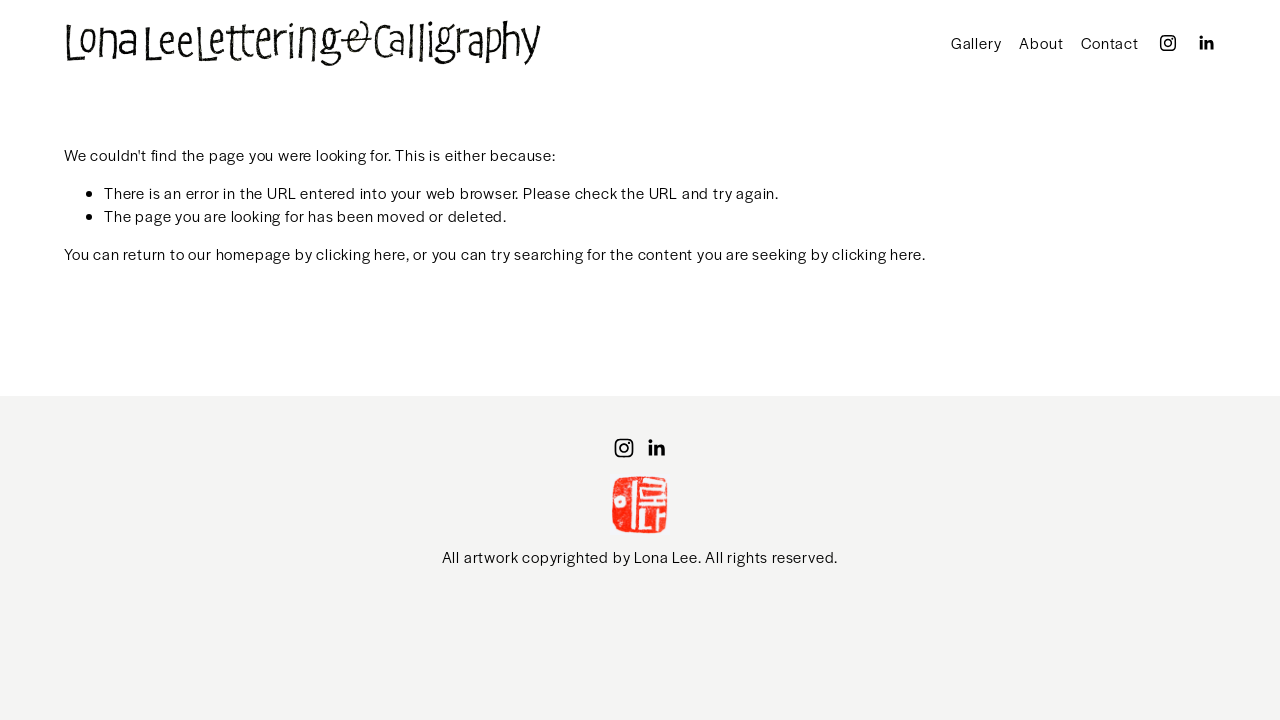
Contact (1110, 42)
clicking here (360, 253)
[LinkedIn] (1206, 43)
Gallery (976, 42)
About (1041, 42)
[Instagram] (1168, 43)
